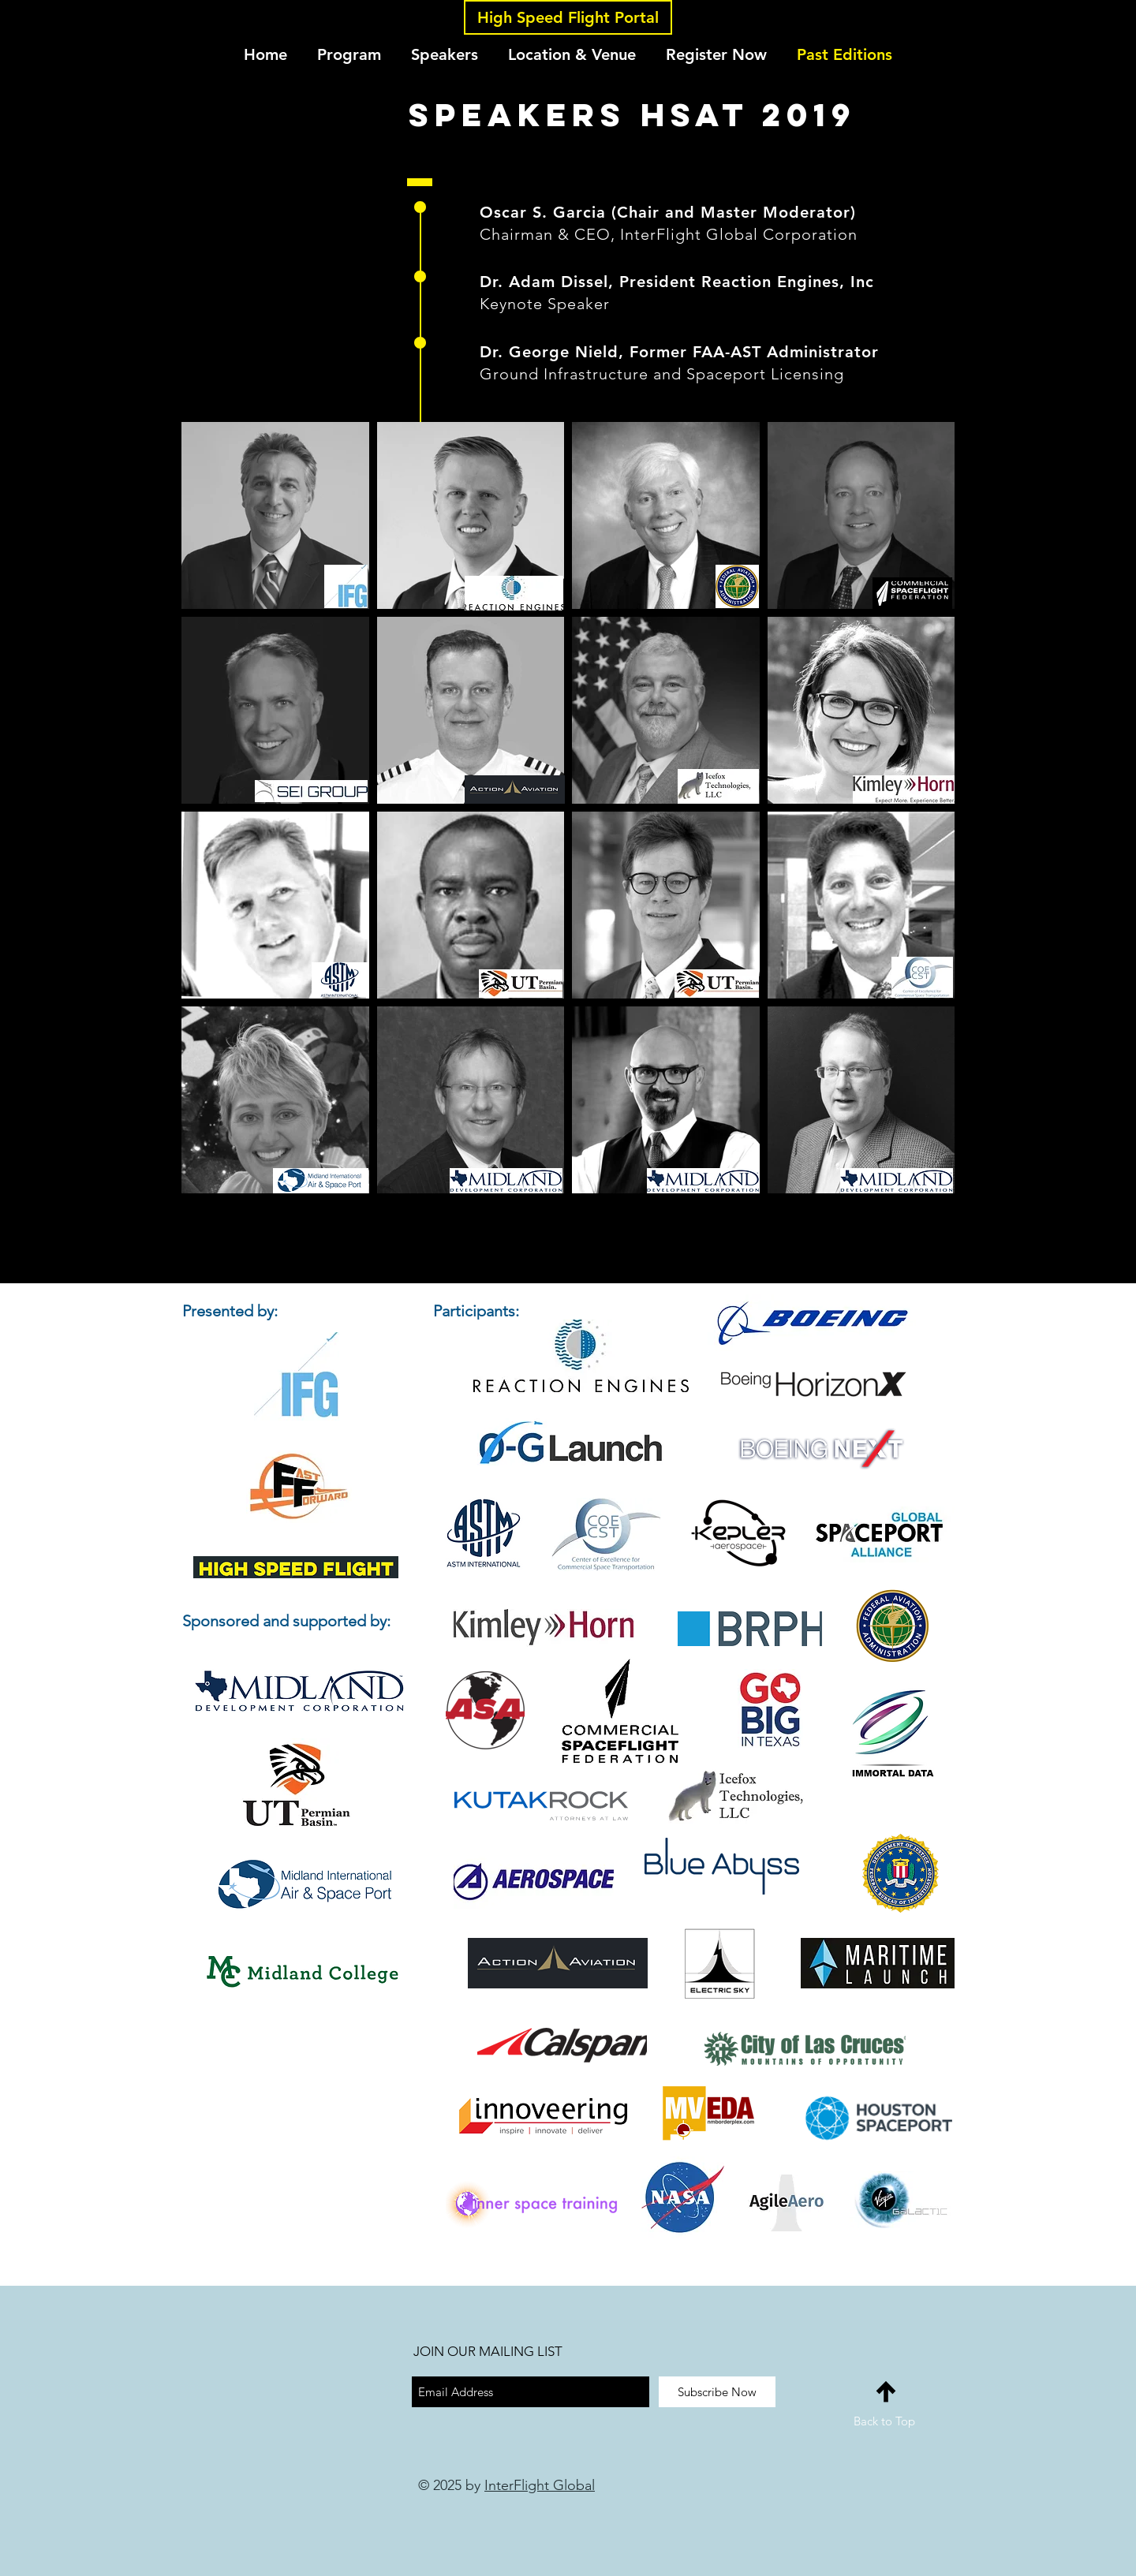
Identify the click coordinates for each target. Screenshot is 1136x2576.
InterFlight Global (539, 2485)
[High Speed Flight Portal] (568, 17)
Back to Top (884, 2421)
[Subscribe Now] (717, 2391)
